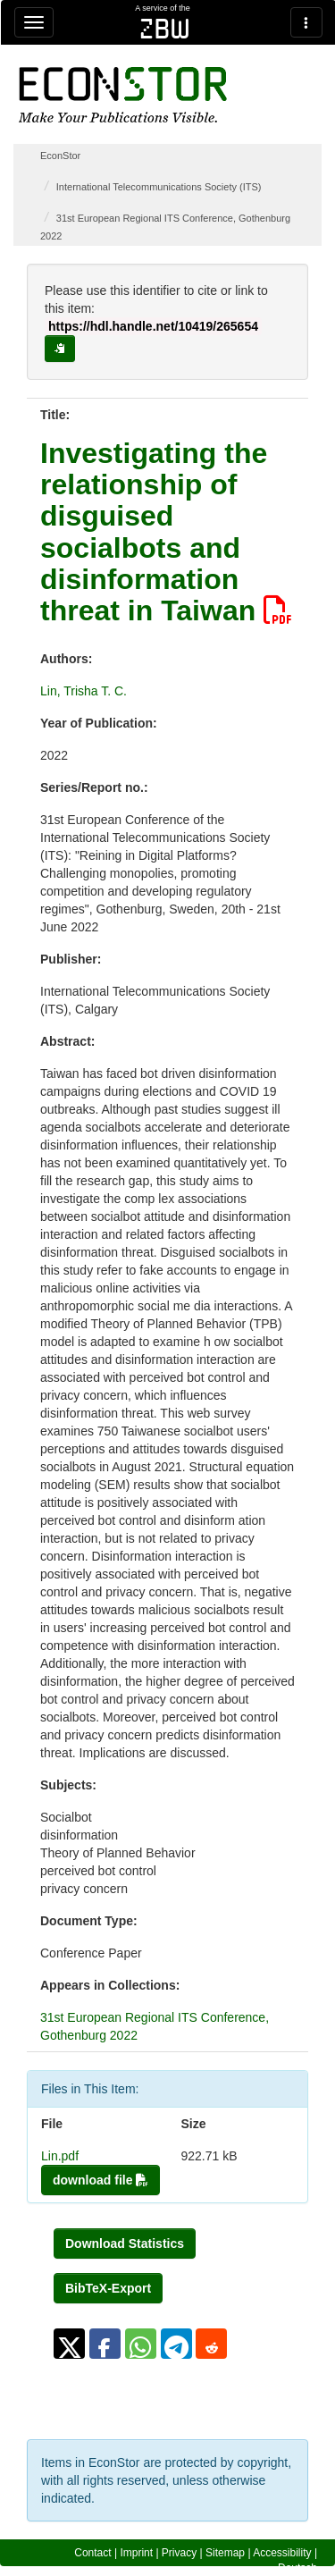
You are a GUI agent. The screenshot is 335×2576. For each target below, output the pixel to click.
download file (100, 2180)
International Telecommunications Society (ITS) (159, 186)
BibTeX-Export (108, 2288)
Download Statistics (124, 2243)
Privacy (179, 2553)
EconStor (60, 155)
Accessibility (282, 2553)
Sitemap (225, 2553)
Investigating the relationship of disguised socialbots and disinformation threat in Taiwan (166, 532)
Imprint (136, 2553)
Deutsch (297, 2568)
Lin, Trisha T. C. (83, 691)
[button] (69, 2343)
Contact (92, 2553)
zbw (164, 29)
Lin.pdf (60, 2156)
